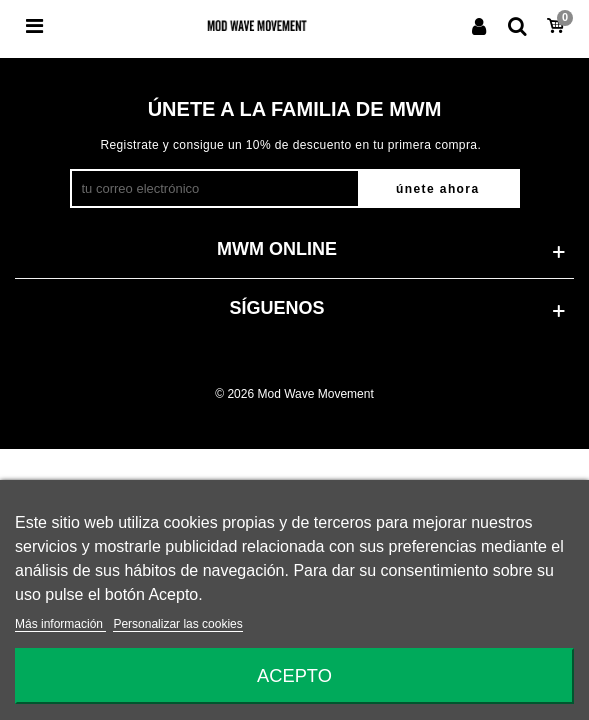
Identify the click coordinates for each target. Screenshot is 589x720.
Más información (60, 624)
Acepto (294, 675)
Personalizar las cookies (177, 624)
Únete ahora (437, 189)
